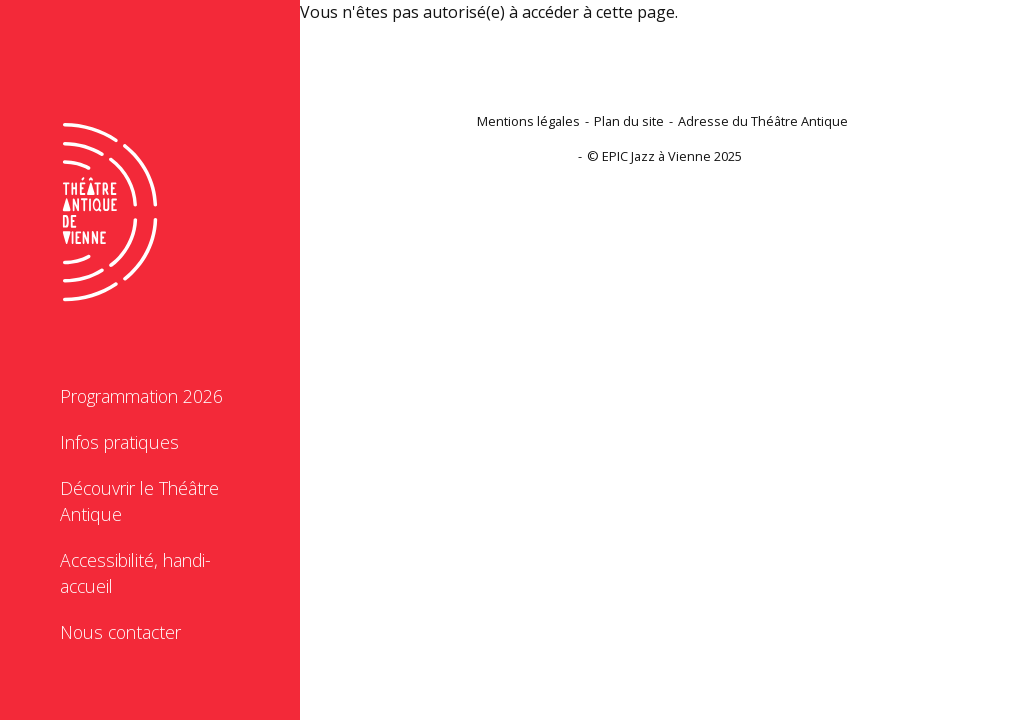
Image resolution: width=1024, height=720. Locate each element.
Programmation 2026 (141, 396)
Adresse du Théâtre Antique (763, 121)
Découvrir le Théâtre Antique (139, 501)
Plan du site (629, 121)
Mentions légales (528, 121)
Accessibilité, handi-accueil (135, 573)
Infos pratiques (119, 442)
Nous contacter (120, 632)
